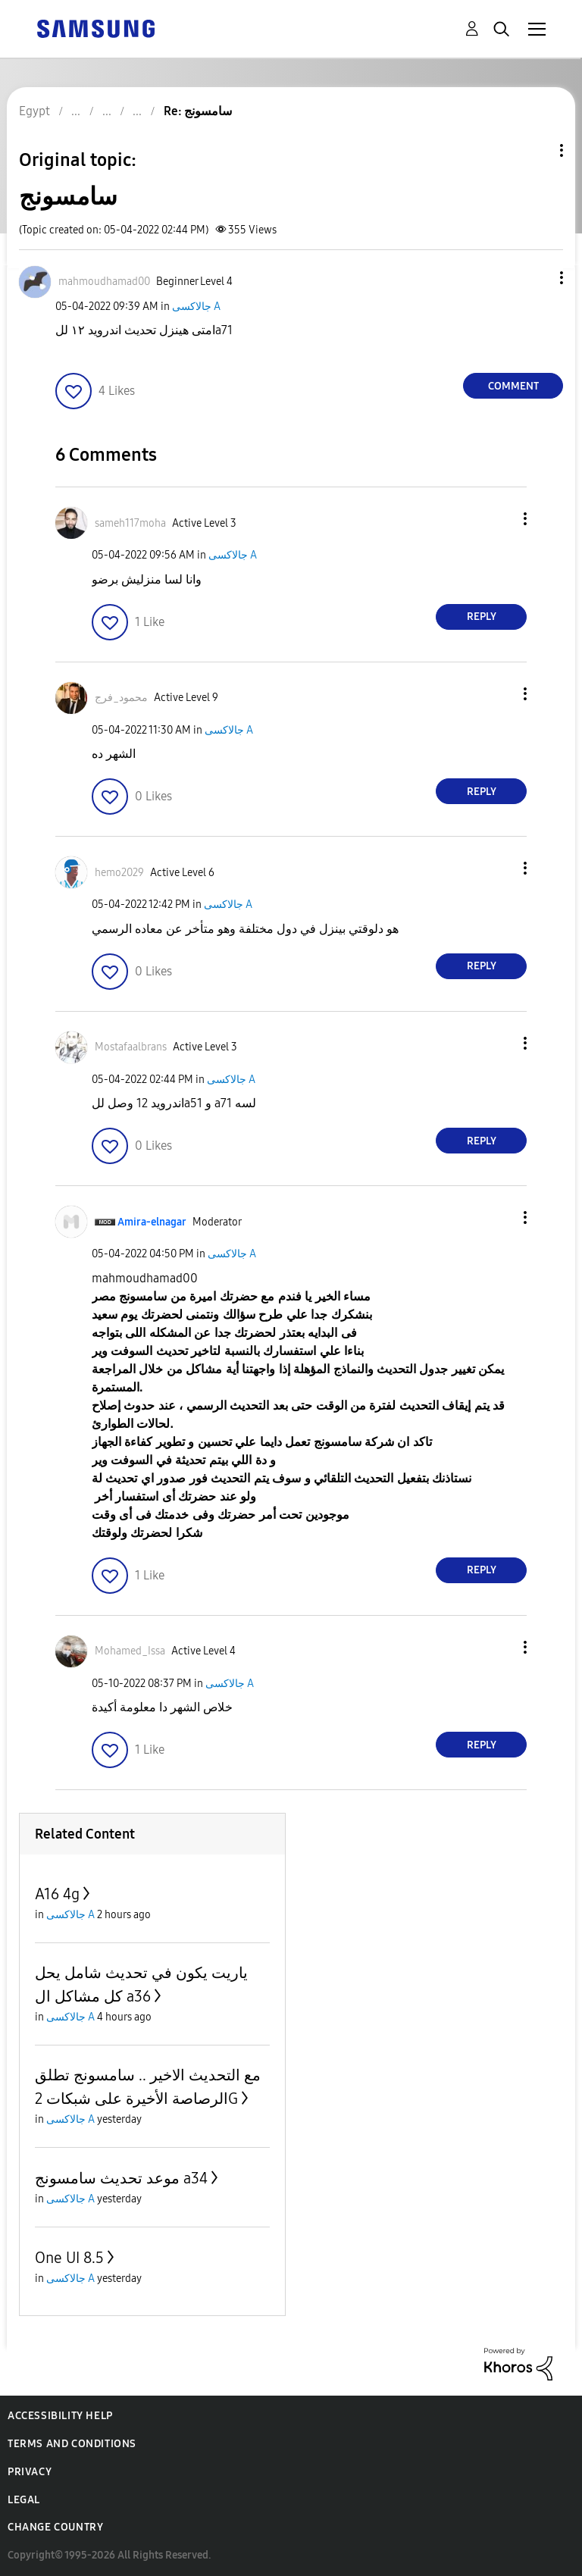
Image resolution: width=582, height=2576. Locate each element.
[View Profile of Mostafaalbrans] (131, 1047)
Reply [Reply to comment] (481, 616)
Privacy (30, 2471)
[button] (536, 278)
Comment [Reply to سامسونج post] (513, 386)
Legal (24, 2499)
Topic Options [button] (535, 150)
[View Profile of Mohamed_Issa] (130, 1651)
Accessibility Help (60, 2415)
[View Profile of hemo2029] (119, 872)
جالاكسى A (196, 306)
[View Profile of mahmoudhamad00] (104, 281)
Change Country (55, 2527)
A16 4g (57, 1894)
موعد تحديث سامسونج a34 (121, 2178)
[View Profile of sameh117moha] (130, 523)
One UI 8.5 (69, 2258)
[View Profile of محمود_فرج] (121, 697)
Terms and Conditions (72, 2443)
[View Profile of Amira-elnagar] (151, 1222)
